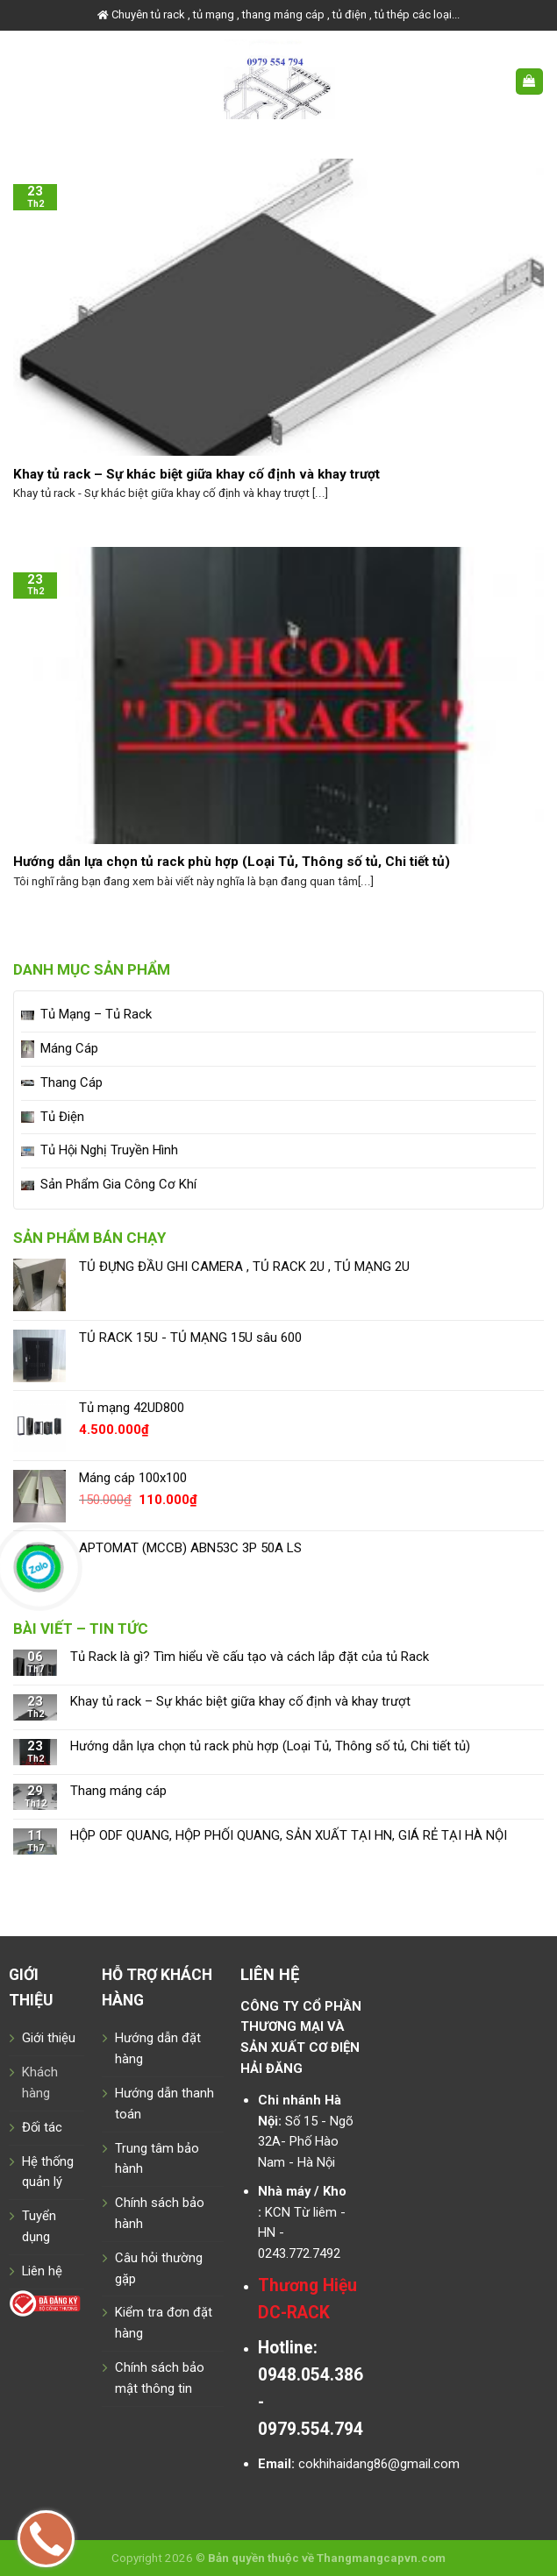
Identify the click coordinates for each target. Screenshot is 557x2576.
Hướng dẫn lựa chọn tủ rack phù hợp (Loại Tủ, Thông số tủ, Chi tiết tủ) (270, 1746)
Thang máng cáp (118, 1791)
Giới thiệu (48, 2038)
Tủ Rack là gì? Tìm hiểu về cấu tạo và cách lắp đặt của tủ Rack (249, 1657)
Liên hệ (42, 2271)
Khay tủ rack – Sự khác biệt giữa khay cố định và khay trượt (240, 1701)
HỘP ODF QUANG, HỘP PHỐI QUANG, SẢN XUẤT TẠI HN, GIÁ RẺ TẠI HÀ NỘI (288, 1835)
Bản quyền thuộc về (261, 2558)
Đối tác (42, 2127)
